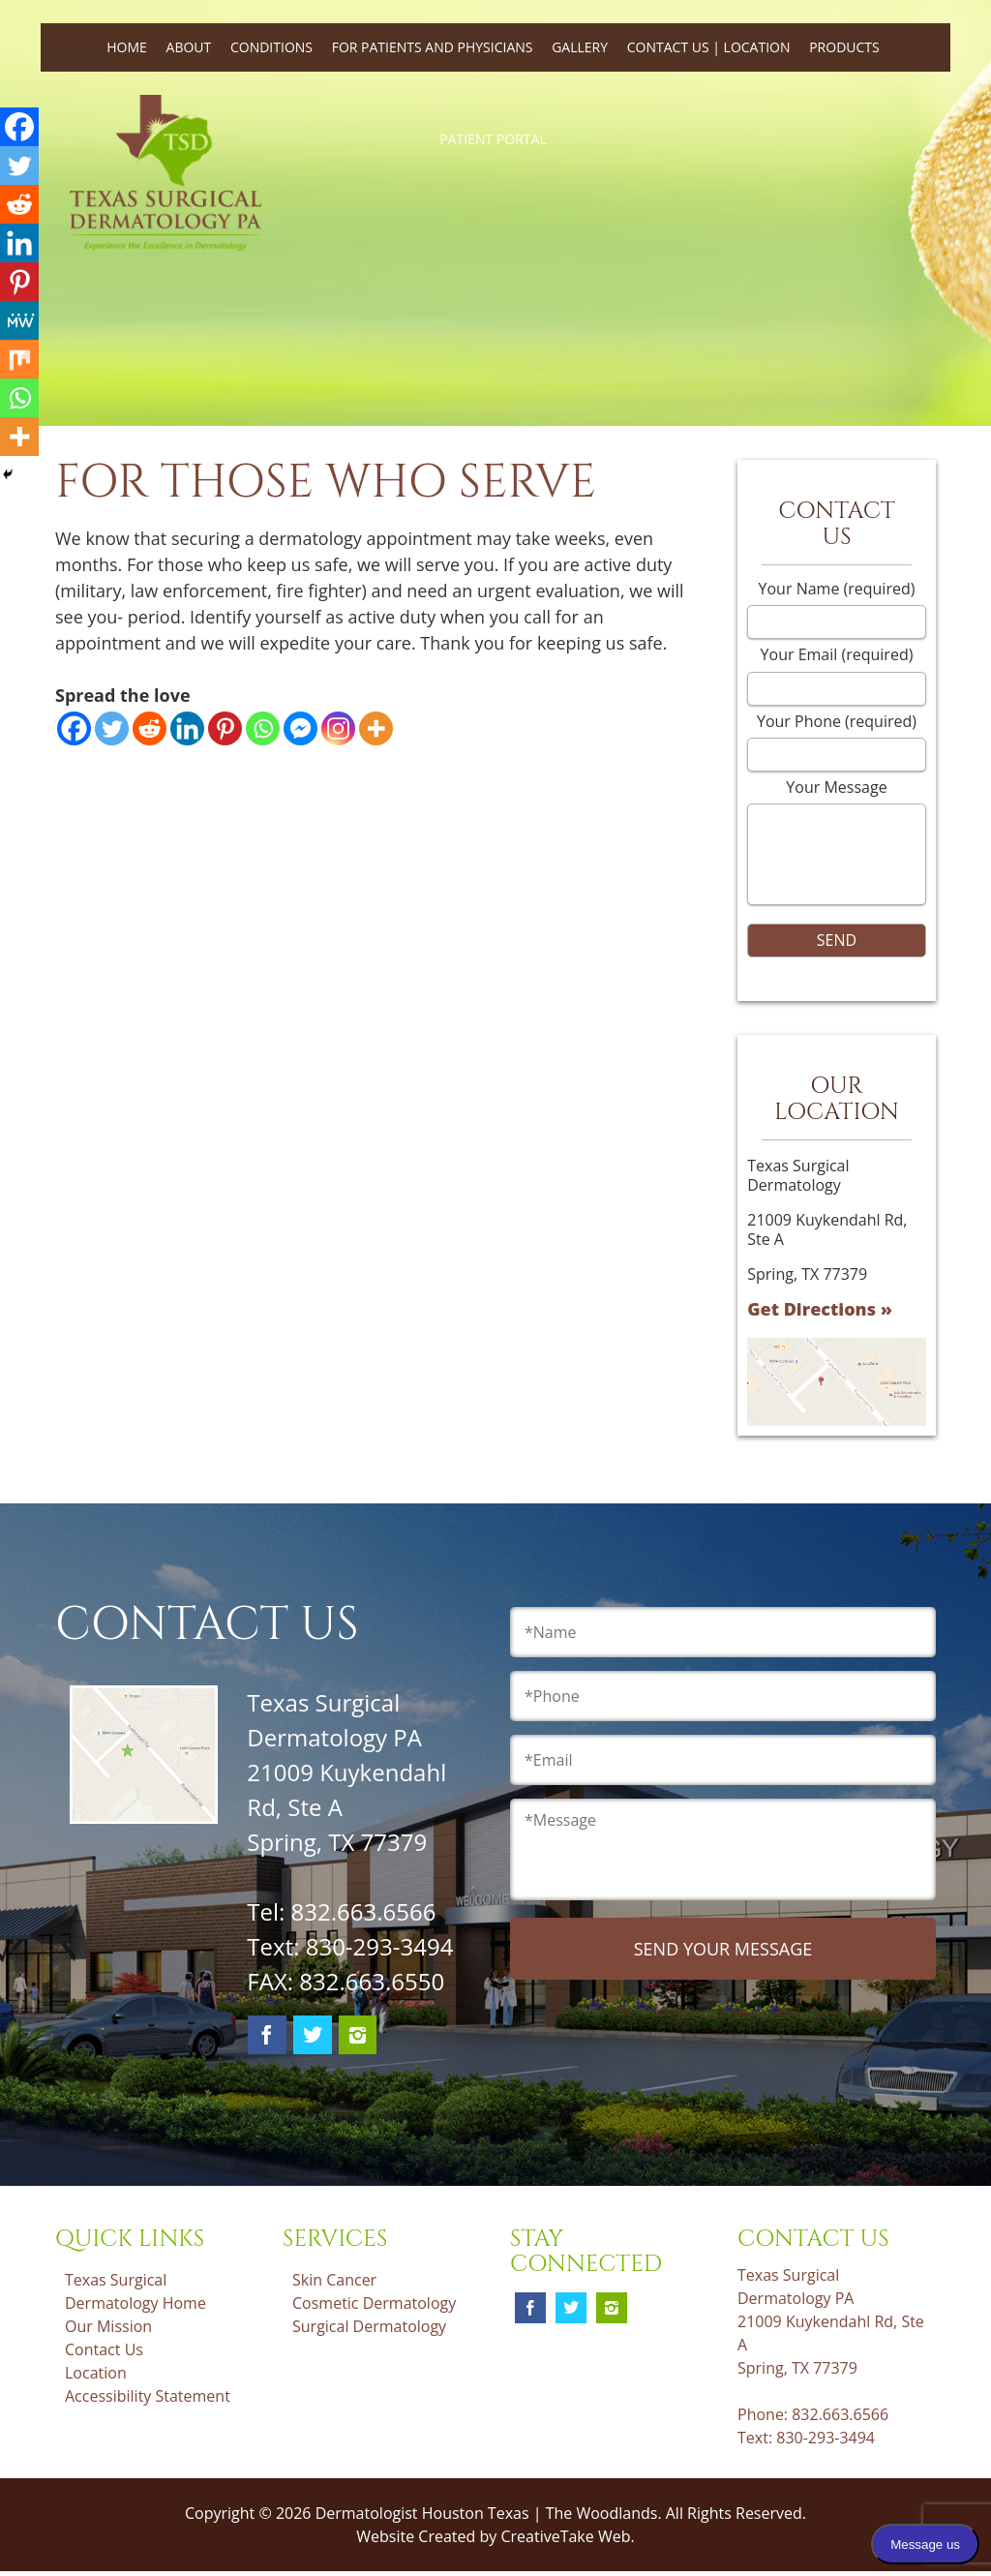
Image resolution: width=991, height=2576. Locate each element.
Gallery (580, 47)
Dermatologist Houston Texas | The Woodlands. (490, 2513)
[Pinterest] (225, 728)
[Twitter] (112, 728)
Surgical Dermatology (369, 2326)
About (189, 47)
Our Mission (108, 2326)
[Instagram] (338, 728)
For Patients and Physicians (432, 47)
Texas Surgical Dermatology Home (135, 2291)
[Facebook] (74, 728)
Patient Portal (492, 139)
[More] (376, 728)
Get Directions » (819, 1308)
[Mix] (19, 359)
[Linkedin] (187, 728)
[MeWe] (19, 320)
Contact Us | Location (709, 47)
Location (96, 2372)
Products (844, 47)
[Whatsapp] (263, 728)
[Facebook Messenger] (300, 728)
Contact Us (104, 2349)
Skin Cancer (334, 2279)
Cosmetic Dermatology (374, 2303)
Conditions (271, 47)
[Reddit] (149, 728)
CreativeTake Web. (567, 2536)
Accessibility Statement (147, 2396)
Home (126, 47)
